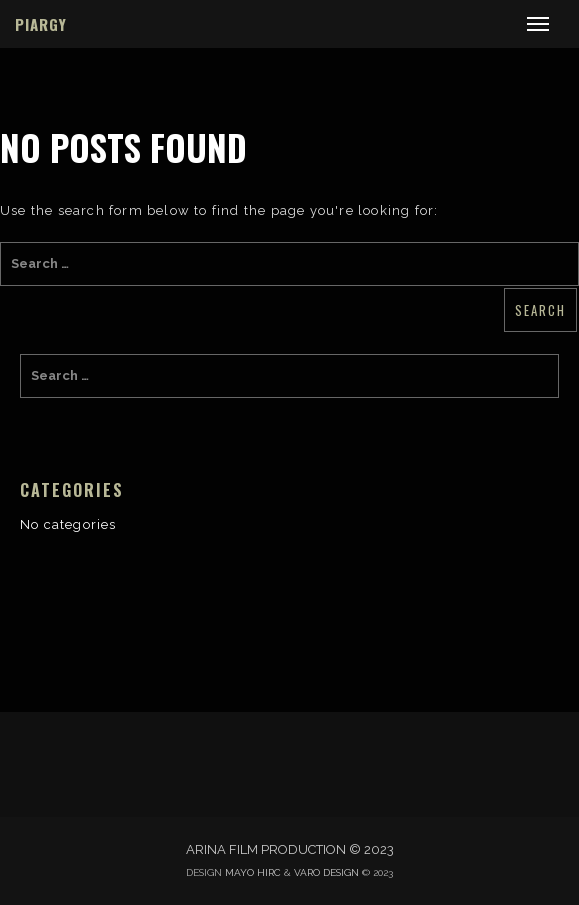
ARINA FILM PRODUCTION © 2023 (290, 849)
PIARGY (40, 24)
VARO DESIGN (326, 872)
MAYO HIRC (253, 872)
